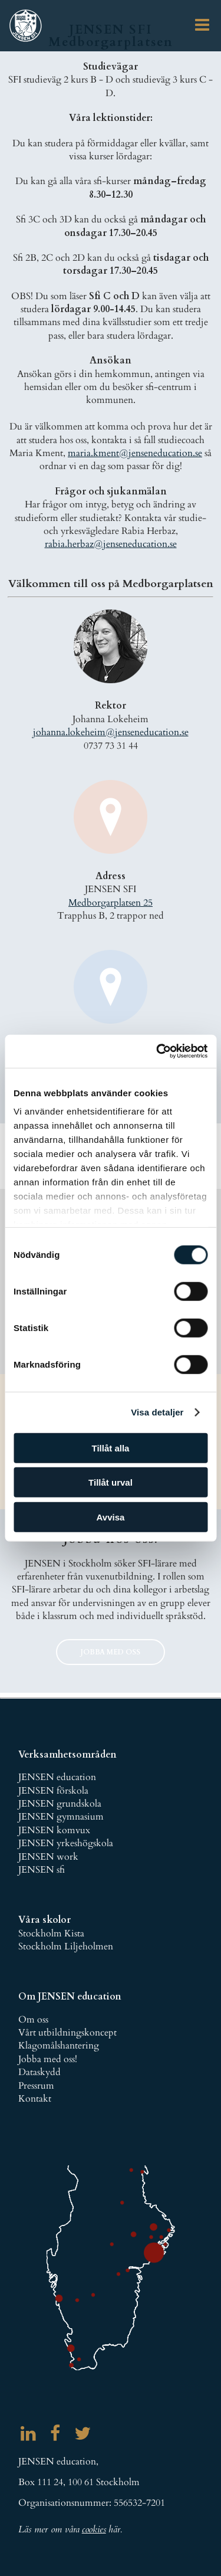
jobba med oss (110, 1652)
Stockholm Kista (51, 1933)
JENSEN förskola (53, 1790)
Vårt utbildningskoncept (67, 2032)
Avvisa (111, 1517)
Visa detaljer (157, 1412)
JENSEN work (48, 1856)
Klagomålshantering (58, 2045)
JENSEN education (57, 1777)
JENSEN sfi (41, 1869)
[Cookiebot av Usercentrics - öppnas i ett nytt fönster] (157, 1051)
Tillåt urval (110, 1482)
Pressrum (36, 2085)
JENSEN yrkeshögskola (65, 1843)
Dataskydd (39, 2072)
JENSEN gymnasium (61, 1816)
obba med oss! (49, 2059)
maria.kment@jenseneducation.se (135, 453)
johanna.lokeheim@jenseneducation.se (111, 732)
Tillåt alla (111, 1448)
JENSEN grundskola (59, 1803)
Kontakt (34, 2098)
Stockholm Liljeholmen (65, 1946)
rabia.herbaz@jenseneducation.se (111, 544)
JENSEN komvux (54, 1830)
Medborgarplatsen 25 (110, 902)
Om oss (33, 2019)
